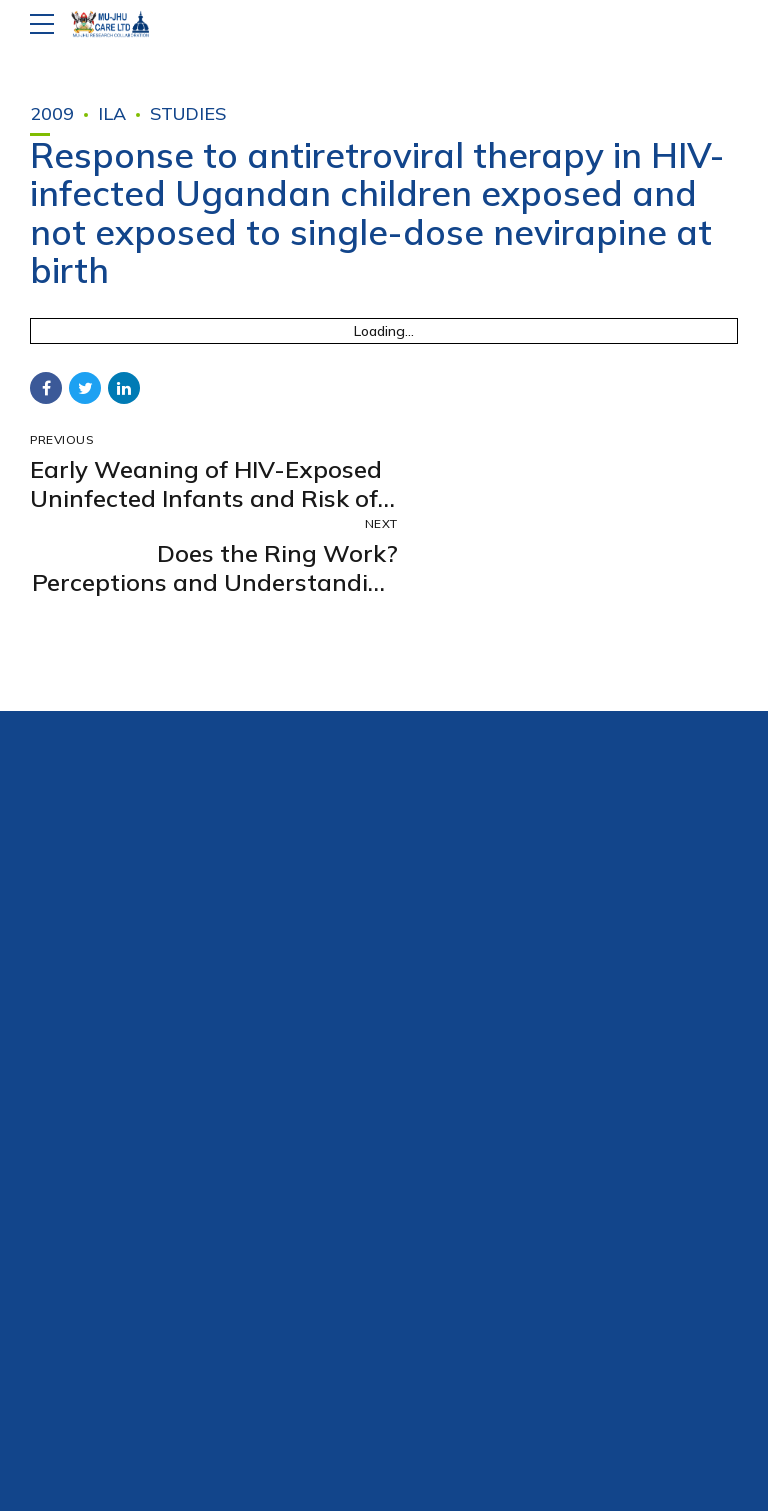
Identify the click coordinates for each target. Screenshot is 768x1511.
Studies (188, 113)
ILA (112, 113)
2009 (52, 113)
